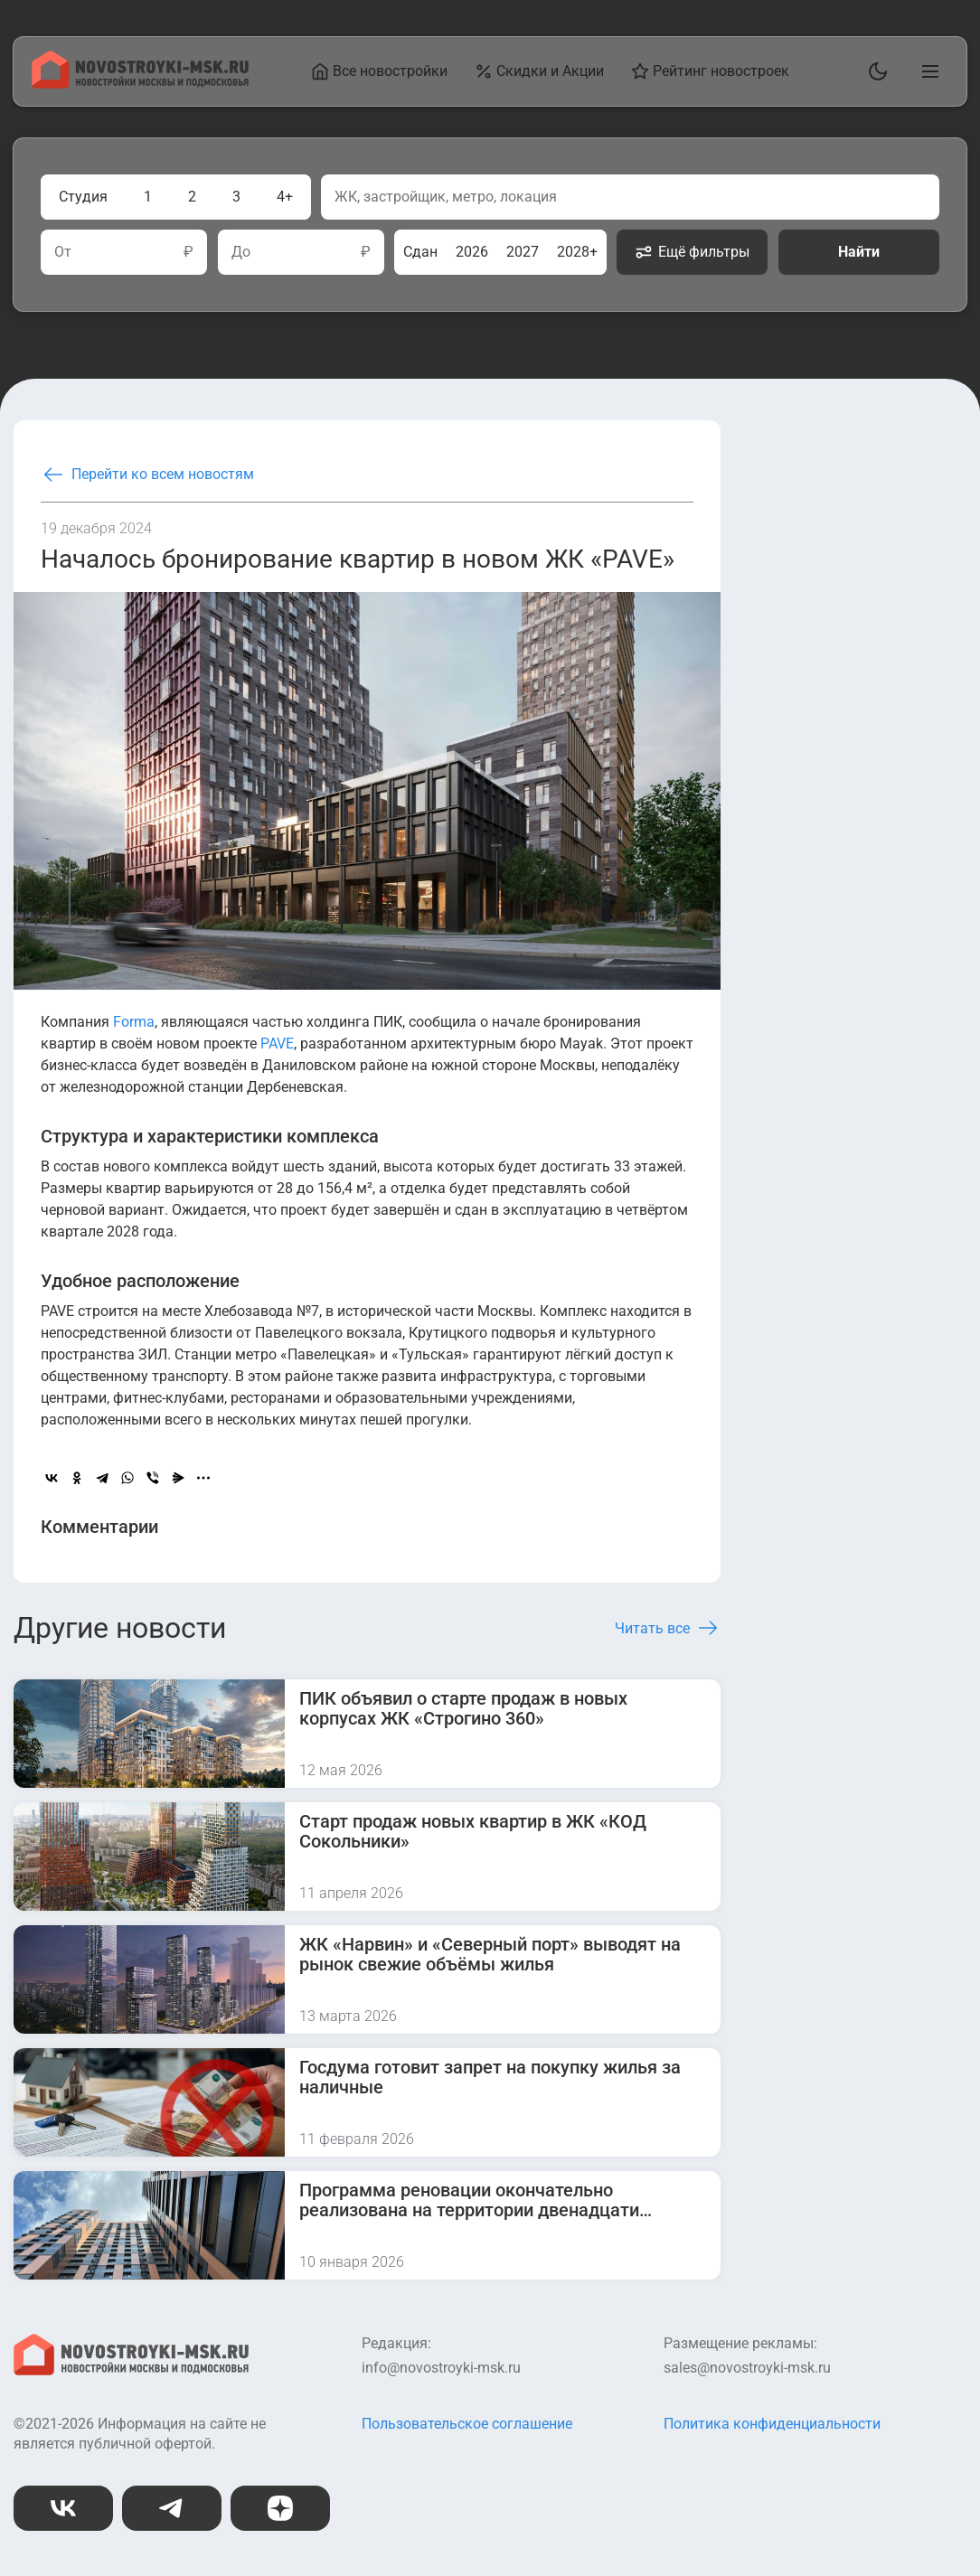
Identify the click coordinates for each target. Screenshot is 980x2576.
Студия (83, 196)
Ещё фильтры (692, 252)
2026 (472, 251)
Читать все (668, 1628)
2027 (522, 251)
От (62, 252)
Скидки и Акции (540, 71)
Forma (134, 1021)
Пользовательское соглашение (467, 2423)
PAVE (277, 1043)
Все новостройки (380, 71)
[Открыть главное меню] (926, 71)
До (240, 252)
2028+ (577, 251)
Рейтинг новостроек (711, 71)
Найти (859, 251)
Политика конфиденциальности (772, 2423)
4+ (285, 196)
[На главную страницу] (140, 83)
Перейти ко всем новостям (147, 474)
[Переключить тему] (874, 71)
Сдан (420, 251)
